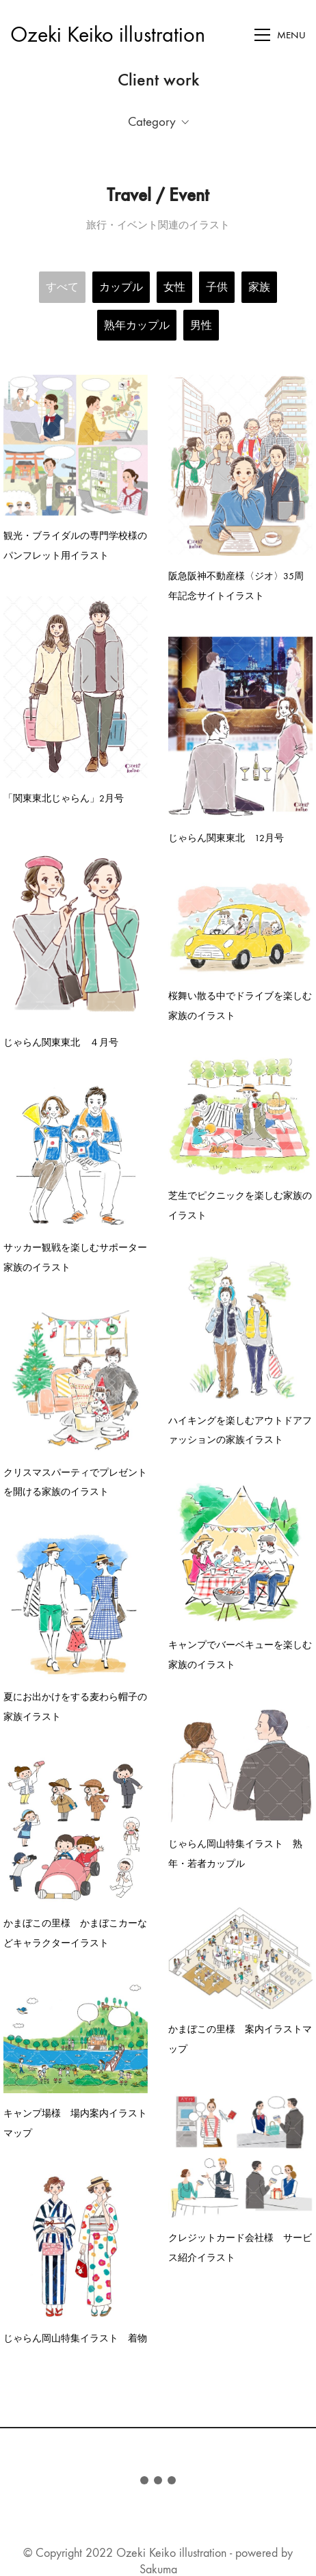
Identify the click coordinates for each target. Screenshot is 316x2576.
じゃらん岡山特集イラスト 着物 (75, 2326)
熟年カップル (137, 325)
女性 (174, 286)
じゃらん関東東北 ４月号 (60, 1040)
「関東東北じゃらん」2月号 (63, 797)
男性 (201, 325)
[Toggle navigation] (280, 34)
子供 (217, 286)
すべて (62, 286)
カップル (121, 286)
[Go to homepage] (107, 35)
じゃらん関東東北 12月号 (224, 836)
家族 (259, 286)
